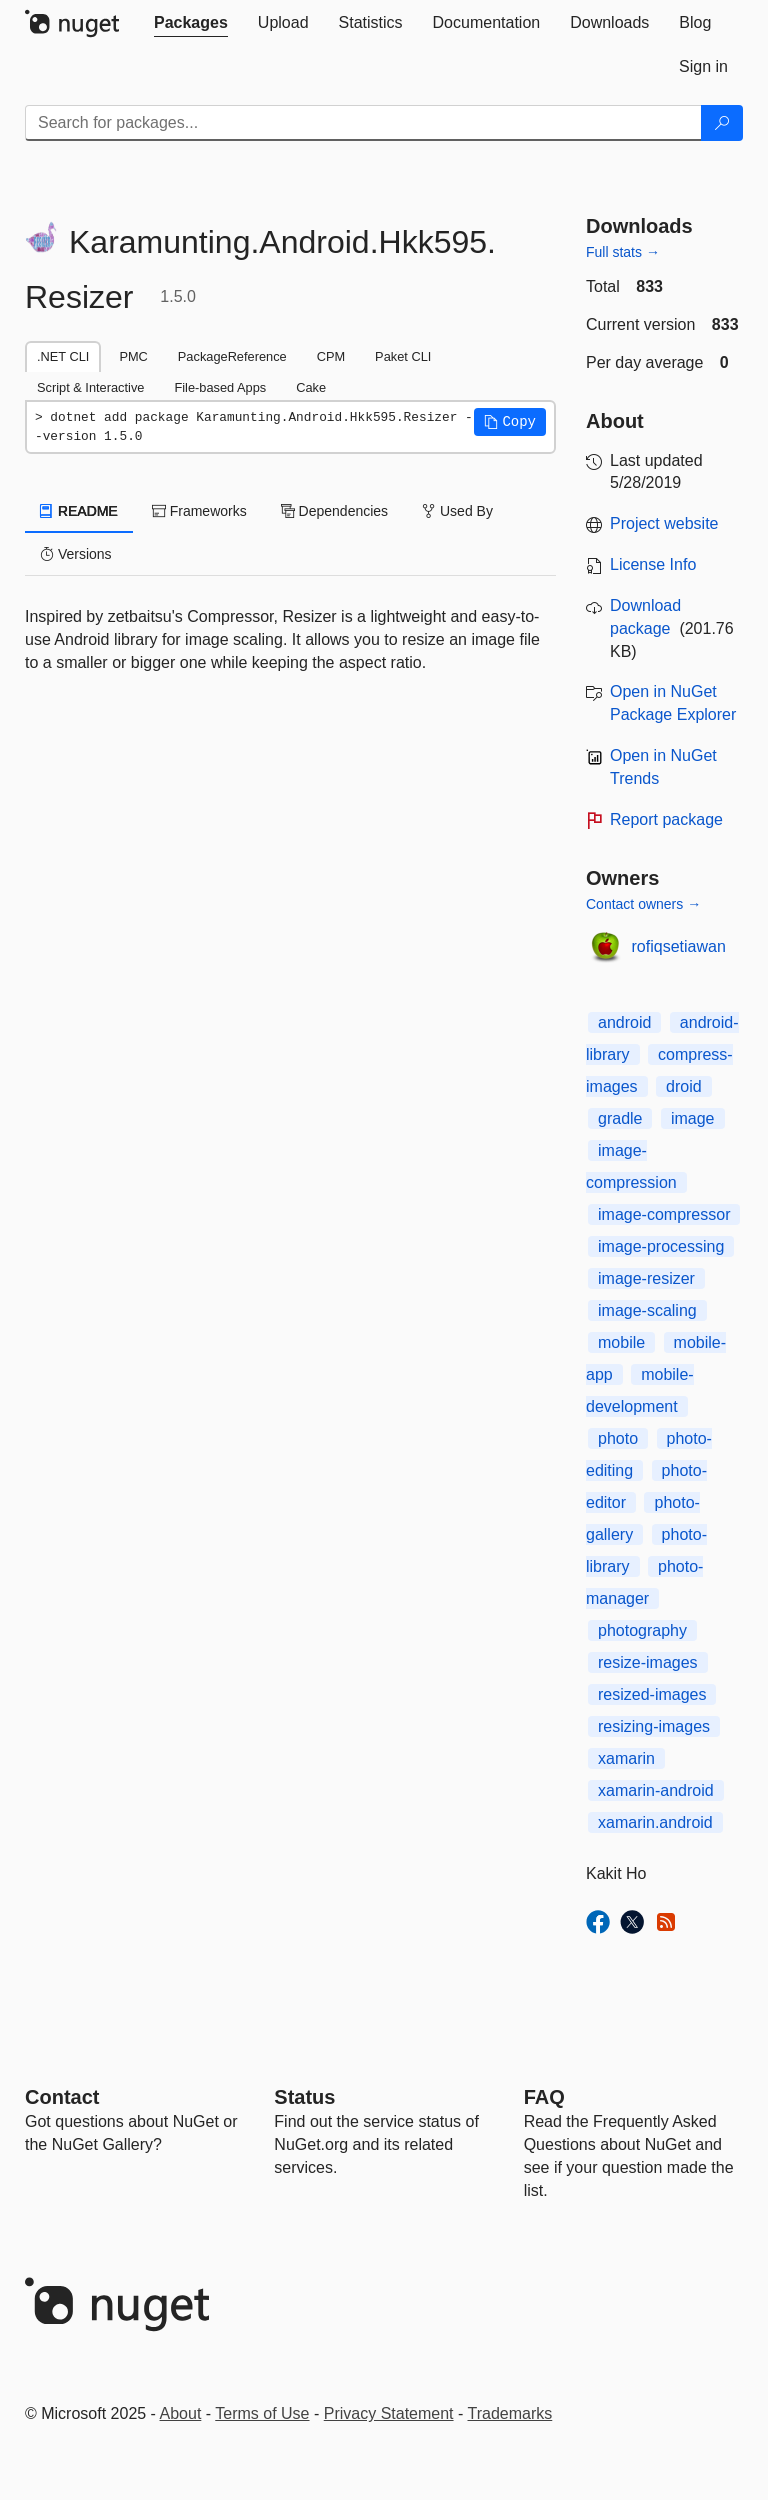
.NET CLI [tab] (63, 356)
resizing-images (654, 1726)
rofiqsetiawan (679, 946)
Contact (62, 2097)
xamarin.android (655, 1822)
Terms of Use (262, 2413)
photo (618, 1438)
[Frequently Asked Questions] (544, 2097)
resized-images (652, 1694)
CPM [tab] (331, 356)
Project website (664, 523)
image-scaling (647, 1310)
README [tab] (79, 511)
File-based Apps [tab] (220, 387)
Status (304, 2097)
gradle (620, 1118)
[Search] (722, 123)
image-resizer (646, 1278)
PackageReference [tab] (232, 356)
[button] (510, 422)
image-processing (661, 1246)
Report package (666, 819)
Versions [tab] (76, 554)
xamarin (626, 1758)
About (181, 2413)
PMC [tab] (133, 356)
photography (642, 1630)
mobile (621, 1342)
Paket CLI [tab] (403, 356)
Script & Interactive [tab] (90, 387)
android (624, 1022)
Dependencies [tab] (334, 511)
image (693, 1118)
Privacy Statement (389, 2413)
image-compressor (664, 1214)
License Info (653, 564)
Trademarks (510, 2413)
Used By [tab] (457, 511)
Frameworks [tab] (199, 511)
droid (684, 1086)
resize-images (648, 1662)
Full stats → (623, 252)
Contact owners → (643, 904)
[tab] (191, 23)
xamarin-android (656, 1790)
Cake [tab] (311, 387)
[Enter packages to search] (363, 123)
